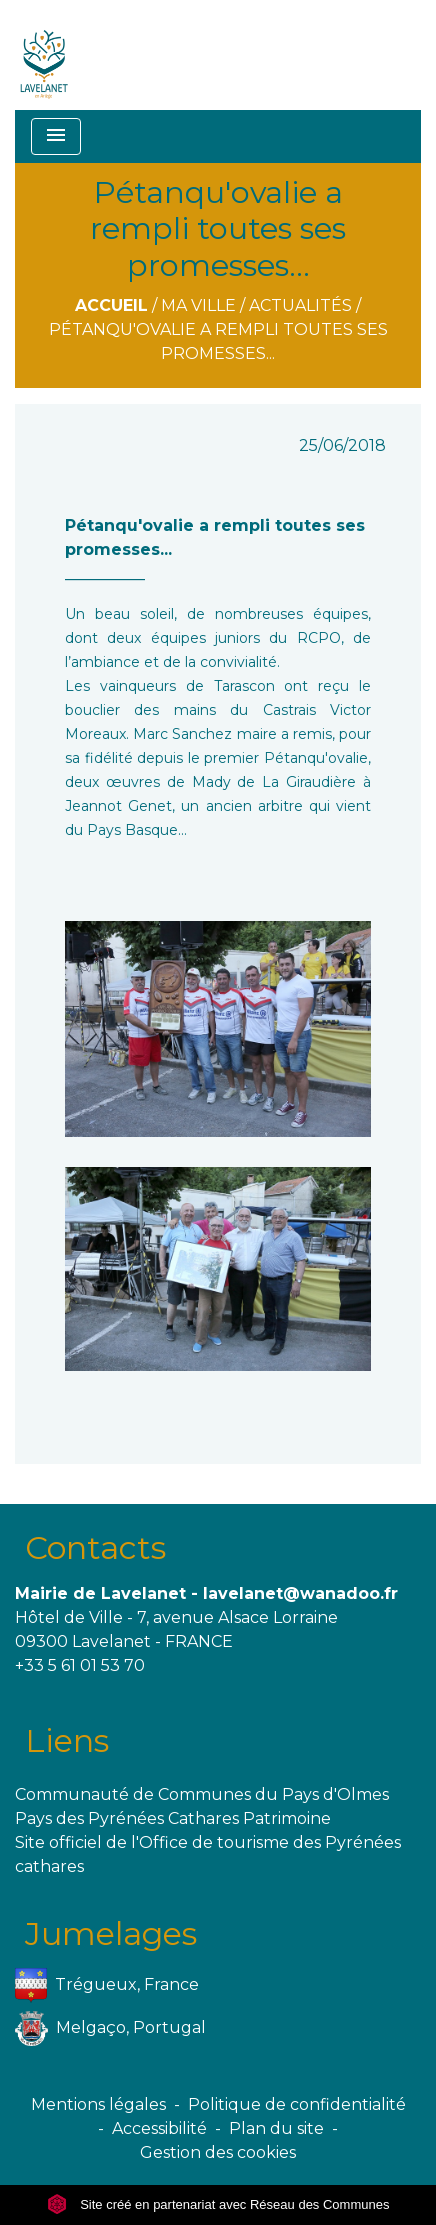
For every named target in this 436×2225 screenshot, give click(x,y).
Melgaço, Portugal (110, 2028)
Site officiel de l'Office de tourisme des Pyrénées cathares (208, 1854)
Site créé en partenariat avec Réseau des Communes (218, 2204)
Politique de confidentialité (297, 2104)
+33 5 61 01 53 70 (80, 1665)
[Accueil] (44, 55)
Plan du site (276, 2128)
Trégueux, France (107, 1985)
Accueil (111, 305)
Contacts (95, 1547)
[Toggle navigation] (56, 136)
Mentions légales (98, 2104)
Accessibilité (159, 2128)
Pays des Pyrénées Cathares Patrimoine (173, 1818)
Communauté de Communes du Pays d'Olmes (202, 1794)
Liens (67, 1740)
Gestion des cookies (218, 2152)
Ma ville (198, 305)
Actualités (300, 305)
